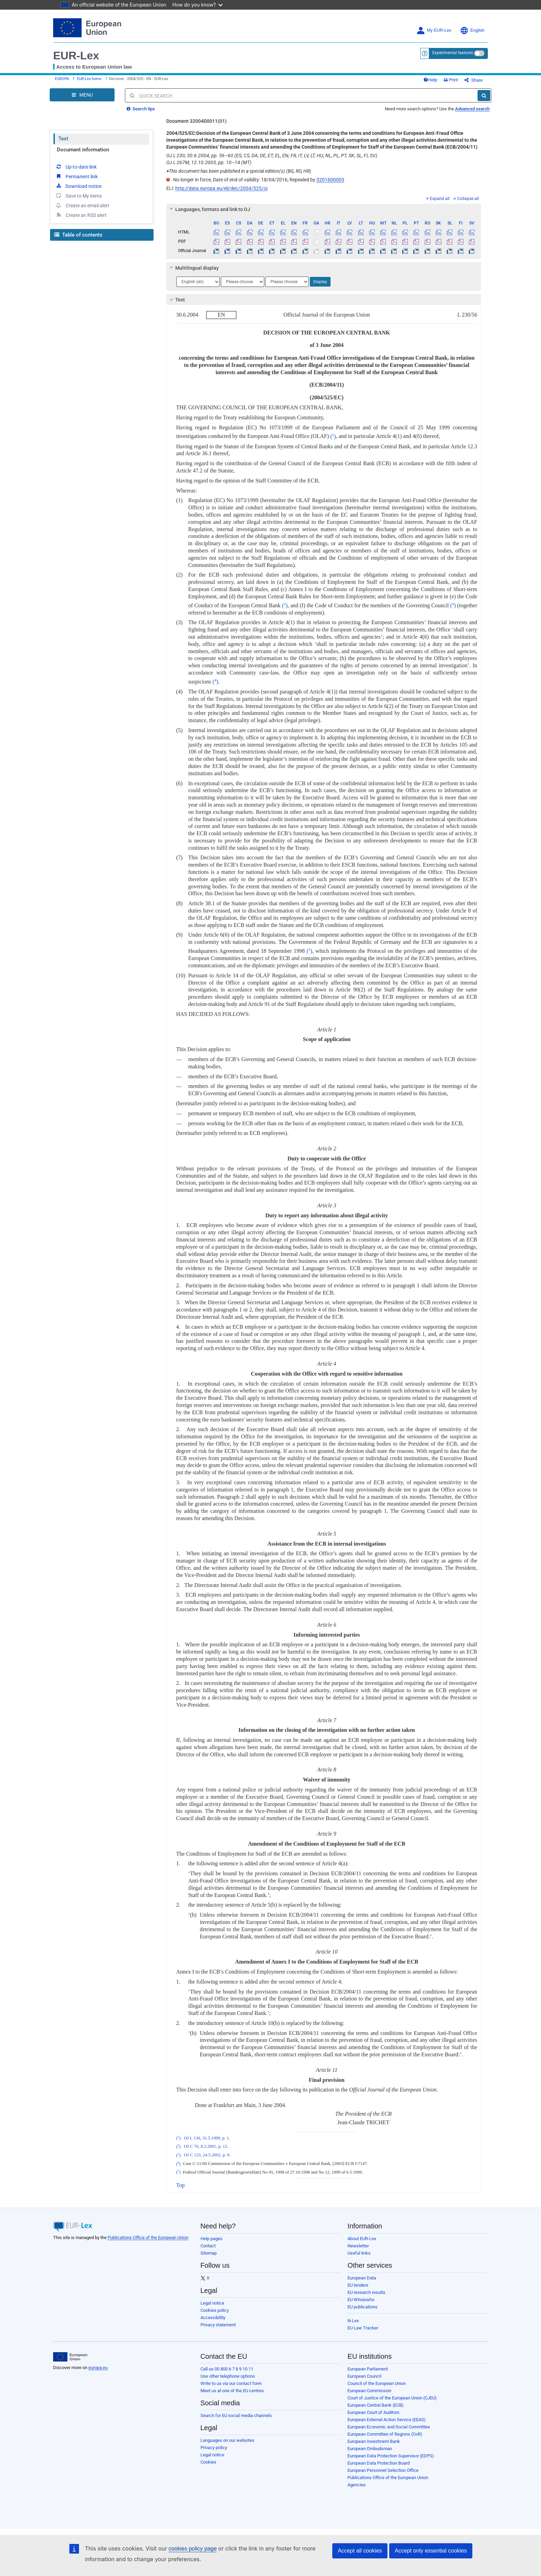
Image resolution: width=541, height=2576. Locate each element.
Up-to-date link (76, 166)
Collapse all (466, 198)
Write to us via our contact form (231, 2383)
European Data (361, 2277)
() (333, 436)
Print (451, 79)
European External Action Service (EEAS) (386, 2419)
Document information (83, 150)
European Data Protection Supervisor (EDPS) (390, 2455)
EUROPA (62, 79)
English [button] (472, 30)
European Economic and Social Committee (388, 2426)
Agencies (356, 2484)
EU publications (362, 2306)
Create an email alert (82, 205)
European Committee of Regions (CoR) (384, 2434)
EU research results (366, 2292)
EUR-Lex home (89, 79)
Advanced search (472, 108)
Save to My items (78, 195)
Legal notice (212, 2303)
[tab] (324, 209)
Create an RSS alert (81, 214)
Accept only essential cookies (431, 2551)
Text (63, 139)
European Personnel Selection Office (383, 2470)
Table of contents (78, 235)
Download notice (78, 185)
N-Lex (353, 2320)
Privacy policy (213, 2447)
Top (180, 2185)
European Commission (369, 2390)
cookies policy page (192, 2549)
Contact (208, 2245)
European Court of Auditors (373, 2412)
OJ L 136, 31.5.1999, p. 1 (206, 2138)
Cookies (208, 2462)
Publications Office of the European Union (148, 2237)
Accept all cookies (360, 2551)
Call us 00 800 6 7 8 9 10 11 (226, 2369)
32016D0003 (330, 179)
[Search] (484, 95)
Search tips (141, 108)
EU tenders (357, 2285)
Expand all (438, 198)
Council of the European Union (376, 2383)
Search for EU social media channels (236, 2415)
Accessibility (212, 2317)
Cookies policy (214, 2310)
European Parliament (367, 2369)
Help (430, 79)
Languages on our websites (227, 2440)
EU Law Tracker (362, 2327)
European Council (364, 2376)
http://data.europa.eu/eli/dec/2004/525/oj (221, 188)
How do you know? (198, 5)
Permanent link (76, 176)
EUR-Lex (76, 55)
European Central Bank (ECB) (375, 2405)
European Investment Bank (373, 2441)
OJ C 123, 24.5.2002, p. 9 (206, 2155)
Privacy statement (218, 2324)
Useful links (359, 2253)
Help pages (211, 2238)
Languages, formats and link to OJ (208, 209)
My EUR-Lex (433, 30)
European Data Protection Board (378, 2463)
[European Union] (70, 2357)
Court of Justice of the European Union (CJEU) (392, 2397)
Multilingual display (193, 268)
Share (473, 80)
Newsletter (358, 2245)
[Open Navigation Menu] (82, 94)
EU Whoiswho (360, 2299)
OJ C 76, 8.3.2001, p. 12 (205, 2146)
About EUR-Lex (361, 2238)
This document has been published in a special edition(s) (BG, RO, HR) (238, 171)
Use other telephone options (227, 2376)
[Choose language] (198, 282)
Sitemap (208, 2253)
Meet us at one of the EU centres (232, 2390)
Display (320, 281)
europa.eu (98, 2367)
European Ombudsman (369, 2448)
